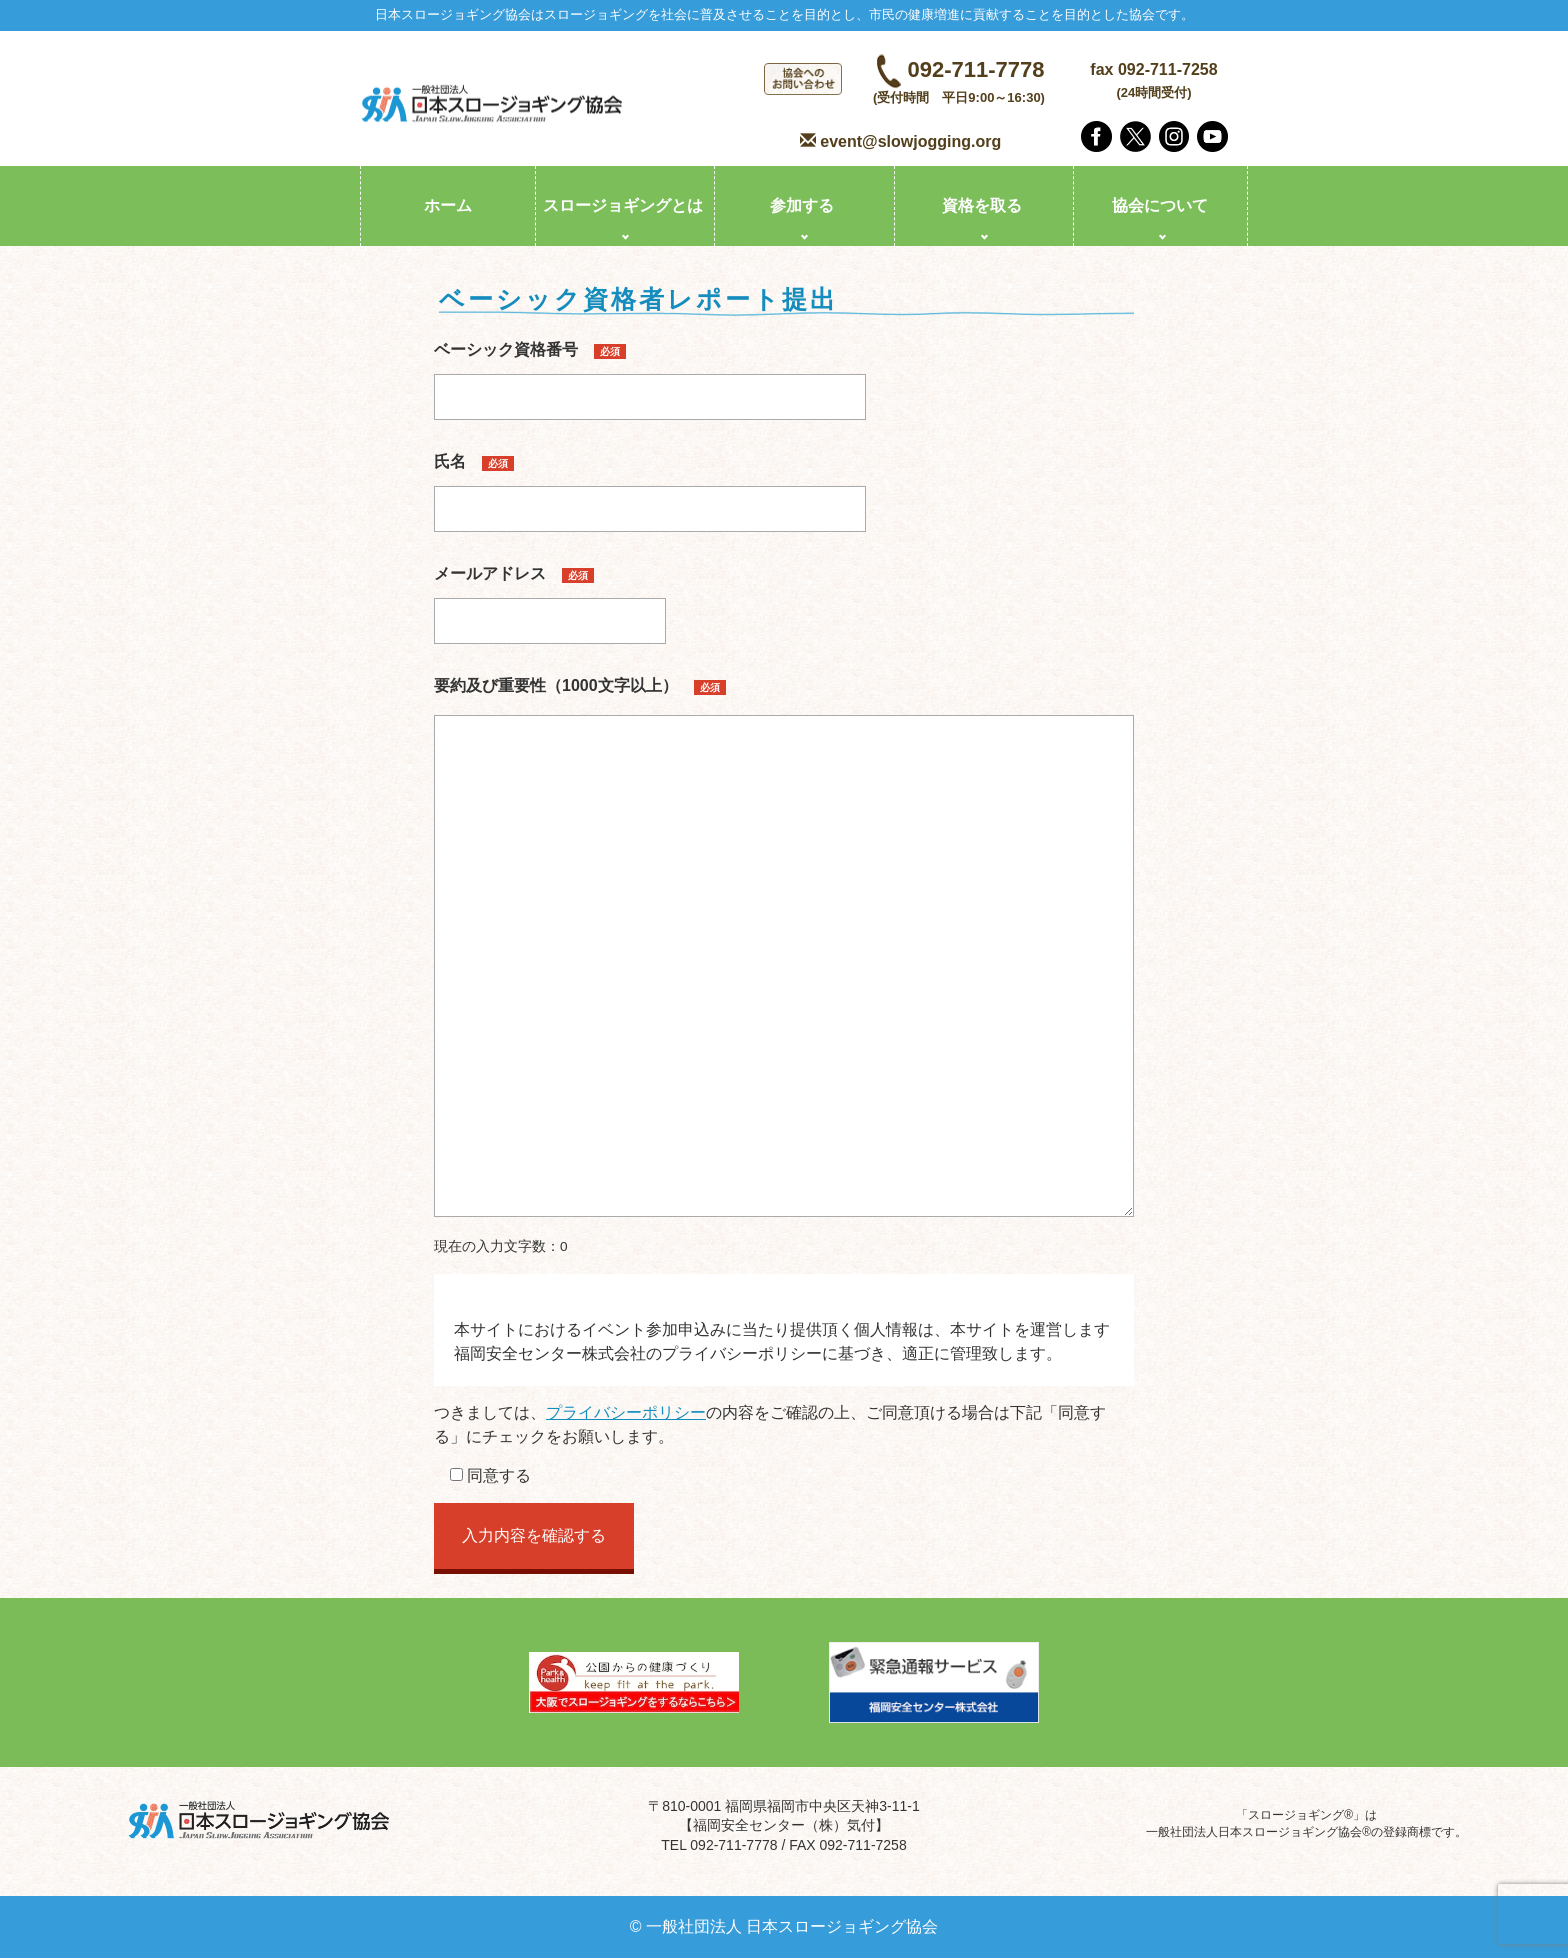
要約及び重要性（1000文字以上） (580, 686)
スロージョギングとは (623, 205)
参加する (802, 205)
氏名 (650, 485)
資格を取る (982, 205)
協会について (1160, 205)
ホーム (448, 205)
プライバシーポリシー (626, 1412)
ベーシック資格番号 (650, 373)
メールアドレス (550, 597)
